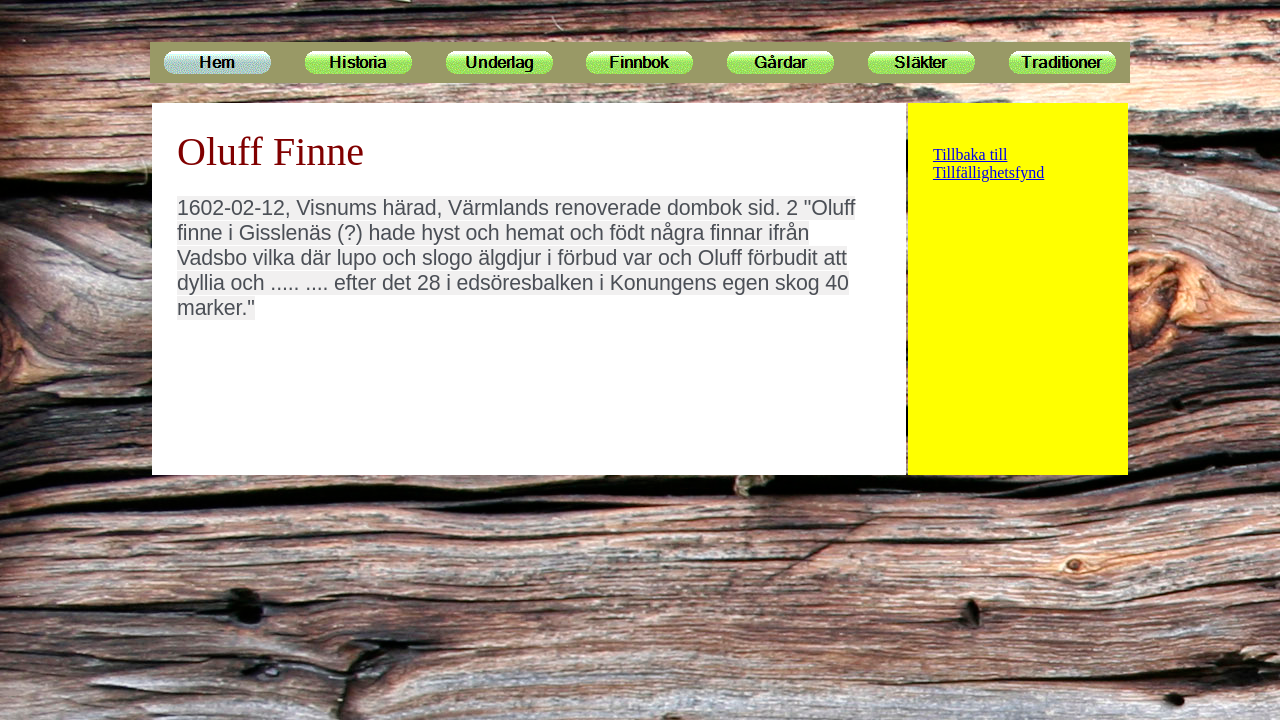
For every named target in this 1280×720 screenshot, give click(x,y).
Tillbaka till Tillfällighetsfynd (988, 163)
